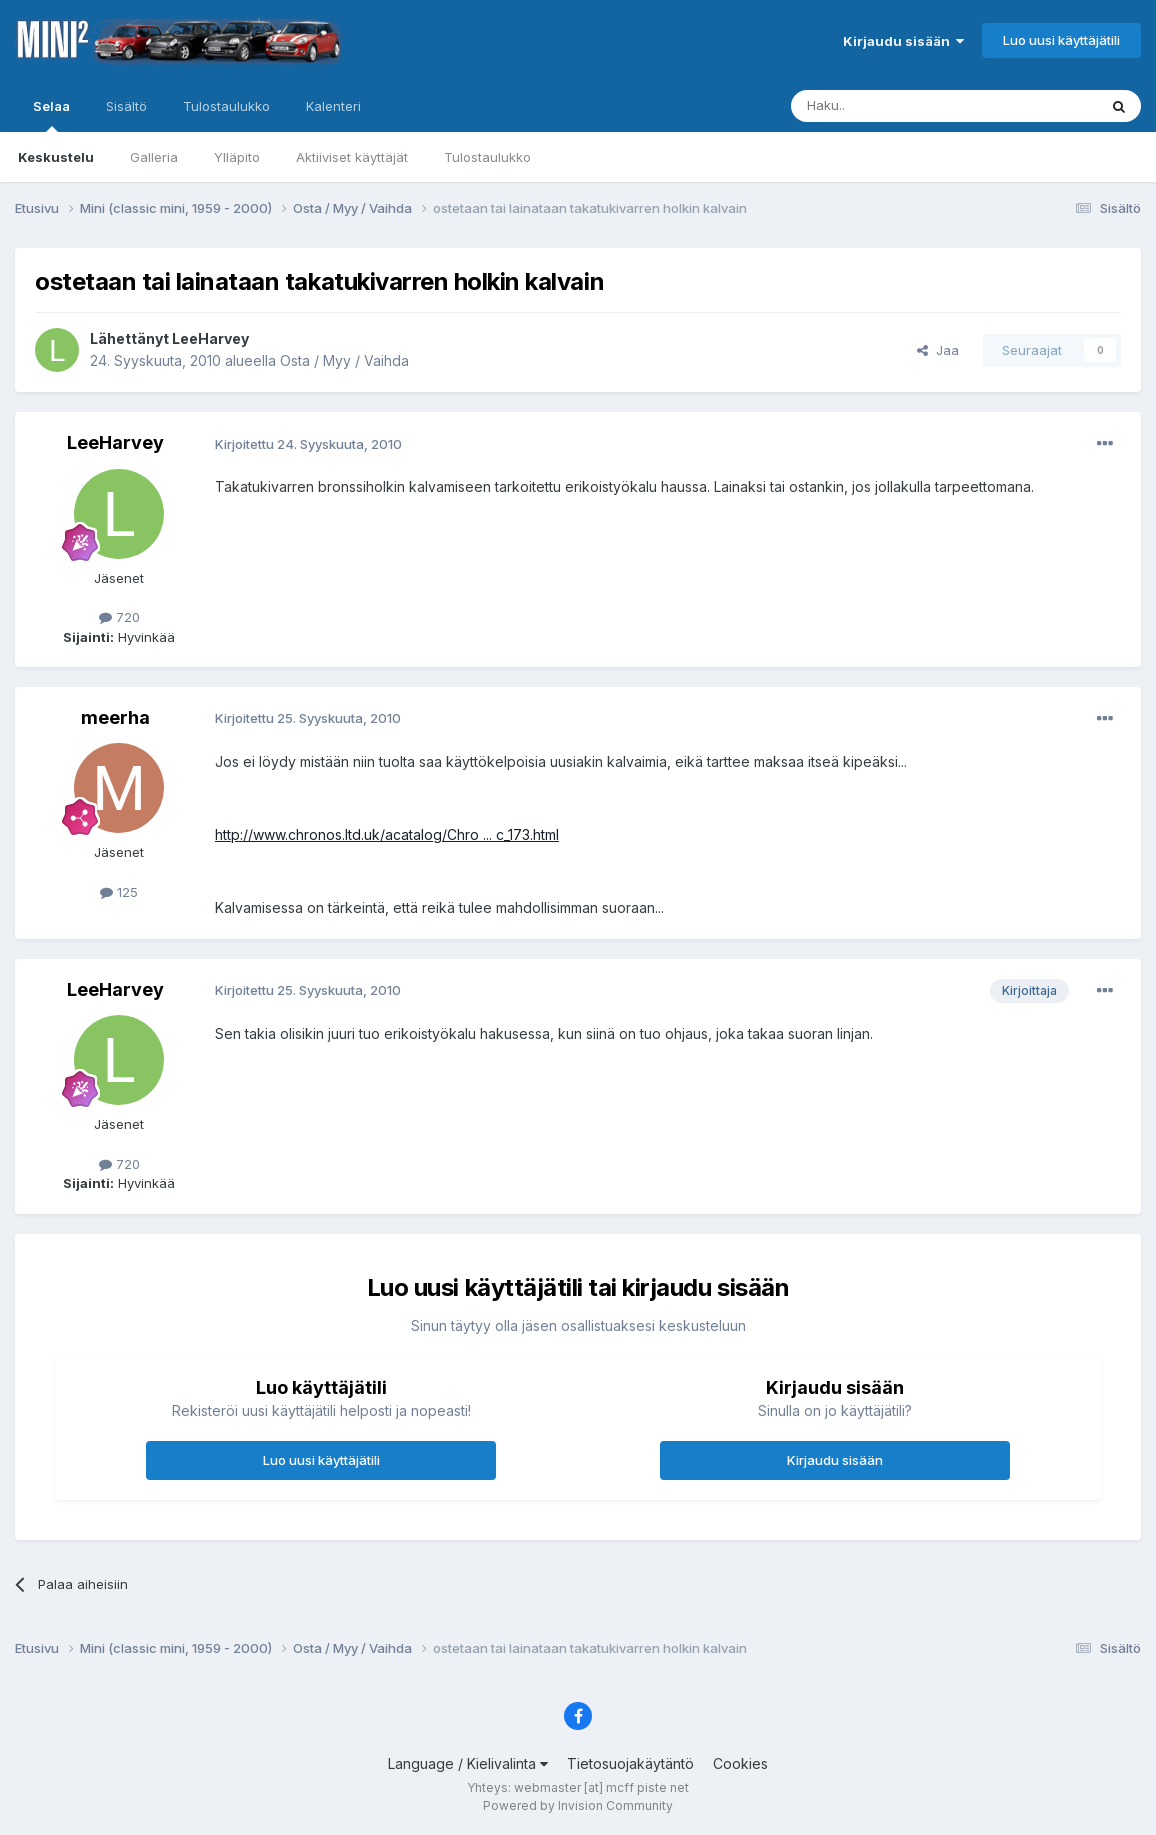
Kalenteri (333, 106)
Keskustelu (56, 157)
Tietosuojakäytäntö (630, 1763)
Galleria (154, 157)
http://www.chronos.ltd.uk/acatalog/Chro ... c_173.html (387, 834)
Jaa (938, 350)
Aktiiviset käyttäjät (352, 157)
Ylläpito (237, 157)
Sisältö (126, 106)
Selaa (51, 115)
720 (119, 617)
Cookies (740, 1763)
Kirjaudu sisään (903, 41)
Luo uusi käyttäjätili (1061, 40)
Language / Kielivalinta (468, 1763)
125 (119, 892)
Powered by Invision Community (578, 1805)
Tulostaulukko (487, 157)
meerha (115, 717)
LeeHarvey (210, 338)
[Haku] (893, 106)
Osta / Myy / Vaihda (344, 360)
